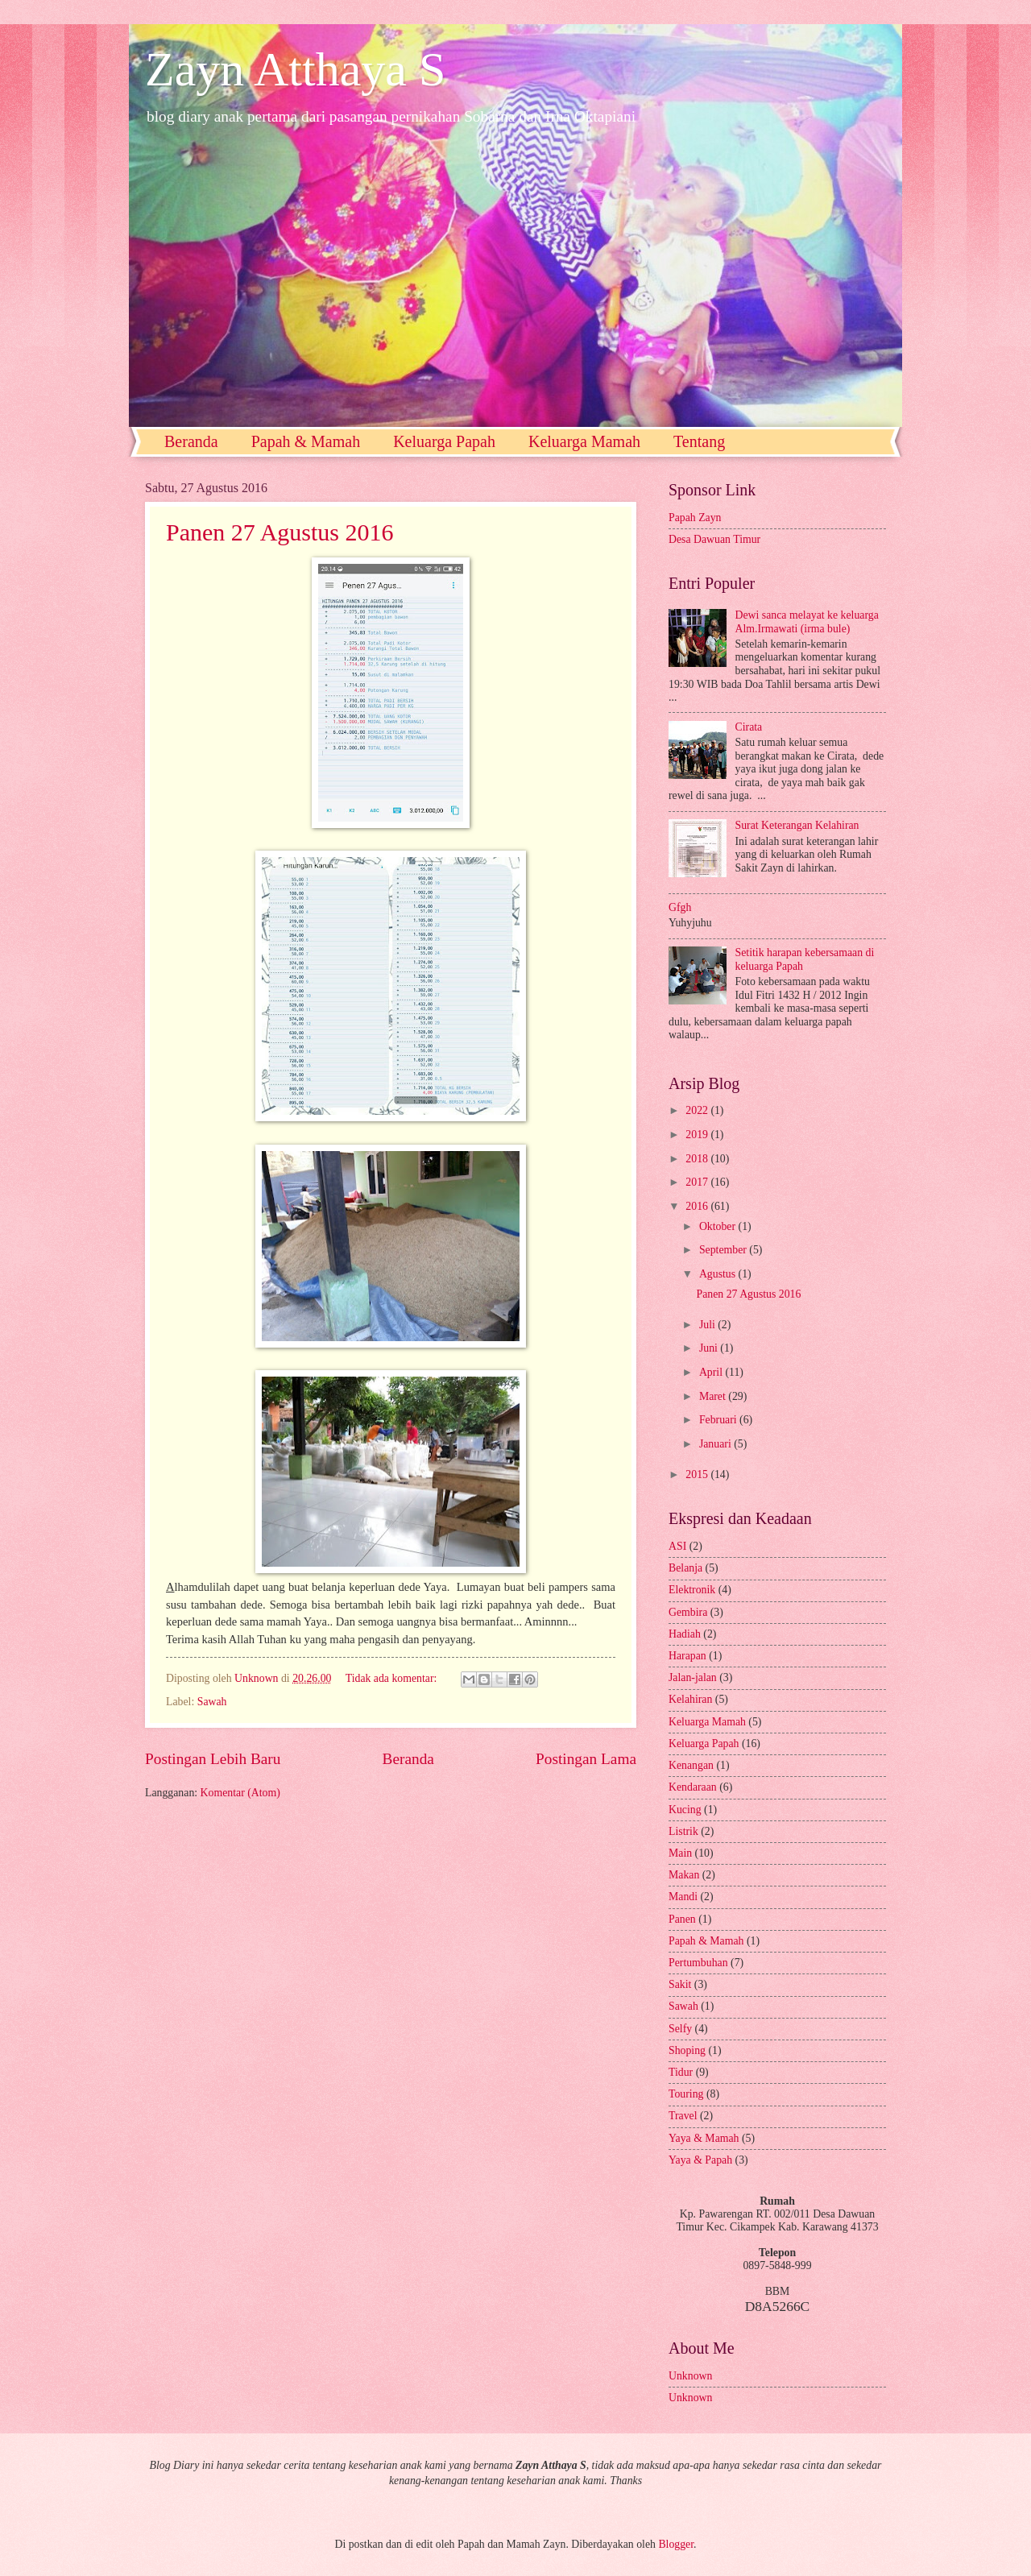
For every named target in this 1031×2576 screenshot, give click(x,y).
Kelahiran (692, 1699)
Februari (719, 1420)
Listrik (685, 1831)
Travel (684, 2116)
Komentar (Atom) (240, 1793)
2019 (697, 1135)
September (724, 1250)
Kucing (686, 1810)
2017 (697, 1182)
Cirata (749, 727)
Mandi (684, 1897)
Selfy (682, 2029)
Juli (708, 1325)
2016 (697, 1206)
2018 (697, 1159)
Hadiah (686, 1634)
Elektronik (693, 1590)
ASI (679, 1546)
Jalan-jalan (694, 1677)
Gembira (689, 1612)
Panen (683, 1919)
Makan (685, 1875)
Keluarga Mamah (584, 441)
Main (682, 1853)
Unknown (690, 2376)
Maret (713, 1396)
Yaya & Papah (702, 2160)
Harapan (689, 1656)
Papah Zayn (695, 517)
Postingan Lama (586, 1758)
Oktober (719, 1226)
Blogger (676, 2544)
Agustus (719, 1274)
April (712, 1372)
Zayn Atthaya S (295, 69)
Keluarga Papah (444, 441)
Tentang (699, 441)
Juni (709, 1348)
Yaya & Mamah (705, 2138)
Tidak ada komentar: (393, 1678)
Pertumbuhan (700, 1963)
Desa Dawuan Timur (714, 539)
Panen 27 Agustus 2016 (280, 532)
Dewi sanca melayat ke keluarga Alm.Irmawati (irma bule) (807, 622)
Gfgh (680, 907)
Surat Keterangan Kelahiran (797, 825)
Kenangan (692, 1765)
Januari (716, 1444)
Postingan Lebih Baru (212, 1758)
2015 (697, 1474)
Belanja (687, 1568)
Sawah (212, 1702)
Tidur (682, 2072)
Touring (687, 2094)
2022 (697, 1110)
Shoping (688, 2050)
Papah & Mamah (306, 441)
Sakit (681, 1984)
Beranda (191, 441)
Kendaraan (694, 1787)
